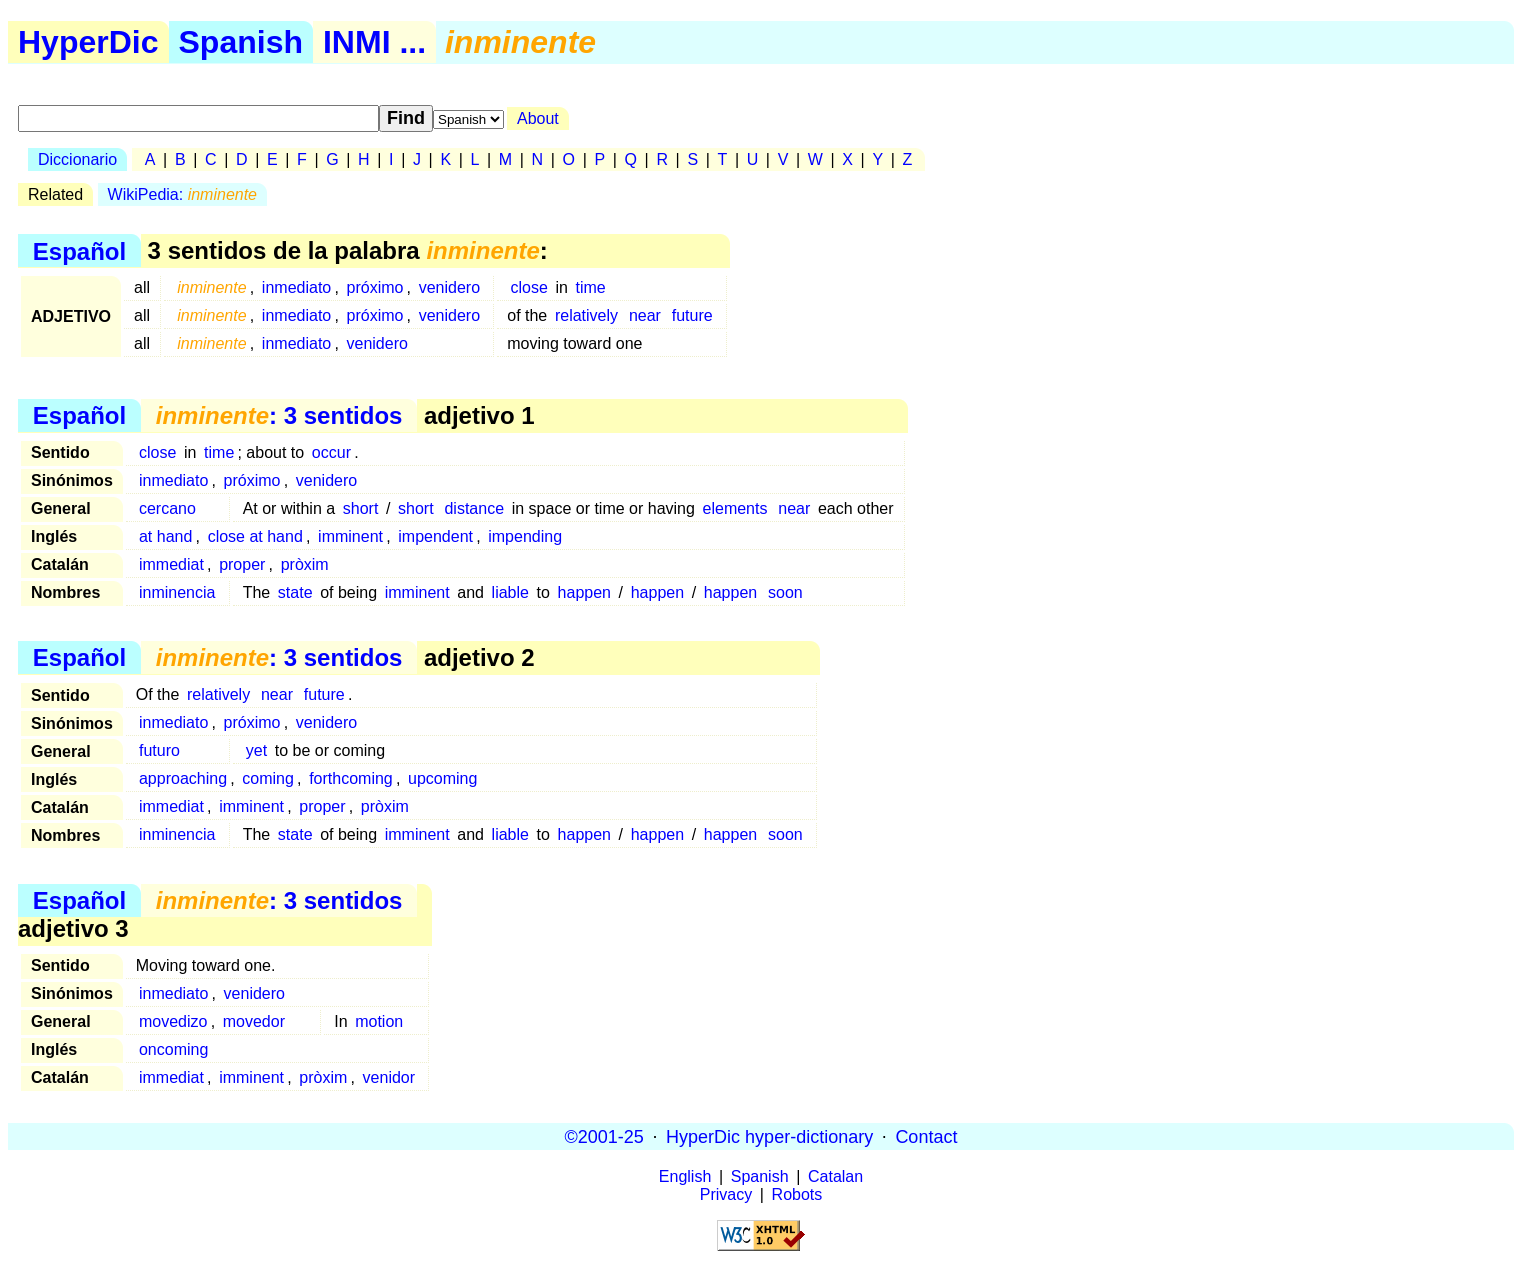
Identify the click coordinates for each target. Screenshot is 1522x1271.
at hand (165, 536)
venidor (389, 1077)
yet (256, 750)
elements (735, 508)
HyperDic (88, 42)
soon (785, 592)
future (692, 315)
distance (474, 508)
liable (510, 592)
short (361, 508)
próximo (375, 287)
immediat (171, 564)
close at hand (255, 536)
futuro (159, 750)
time (591, 287)
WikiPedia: (182, 194)
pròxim (305, 564)
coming (268, 778)
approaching (183, 778)
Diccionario (77, 159)
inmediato (296, 287)
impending (525, 536)
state (295, 592)
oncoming (173, 1049)
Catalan (835, 1176)
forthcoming (351, 778)
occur (331, 452)
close (528, 287)
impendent (435, 536)
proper (242, 564)
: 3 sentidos (279, 415)
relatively (586, 315)
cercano (167, 508)
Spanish (241, 42)
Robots (797, 1194)
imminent (350, 536)
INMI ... (374, 42)
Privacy (726, 1194)
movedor (254, 1021)
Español (79, 250)
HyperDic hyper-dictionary (769, 1136)
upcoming (442, 778)
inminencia (177, 592)
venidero (449, 287)
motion (379, 1021)
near (645, 315)
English (685, 1176)
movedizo (173, 1021)
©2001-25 (604, 1136)
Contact (926, 1136)
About (538, 118)
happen (584, 592)
